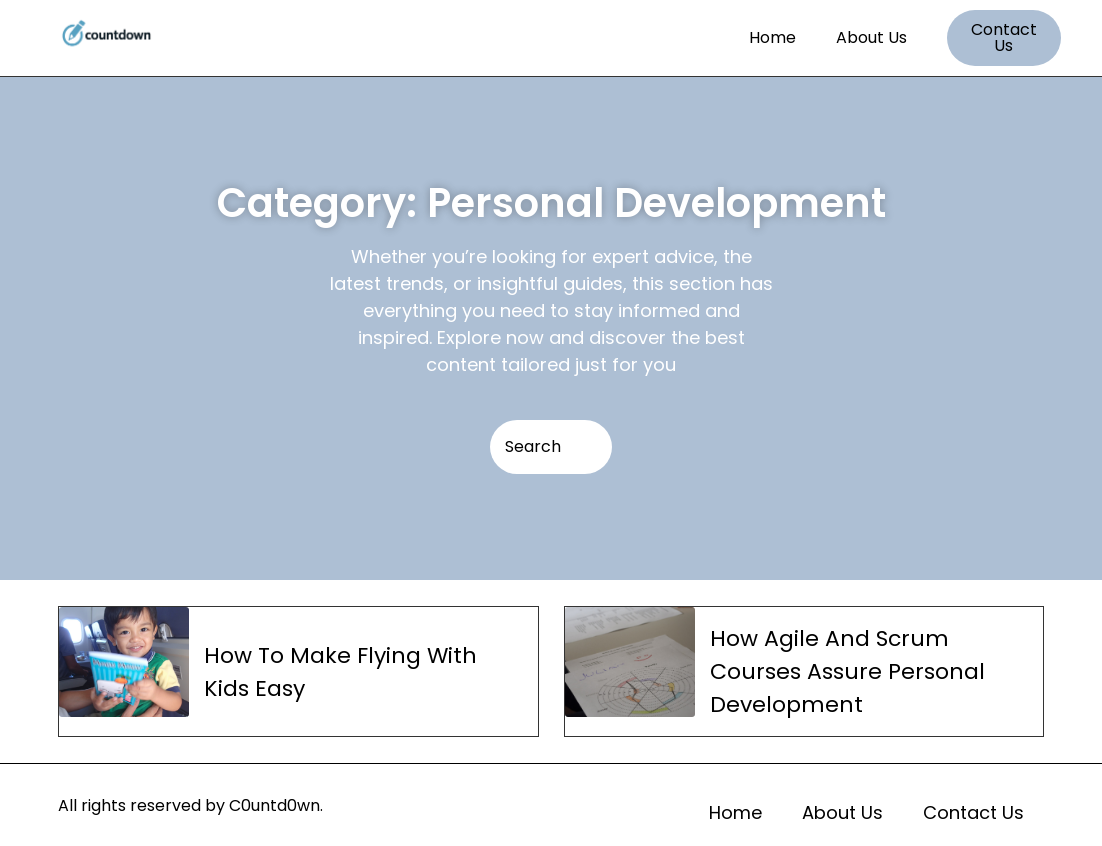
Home (772, 37)
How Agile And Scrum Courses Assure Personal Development (847, 671)
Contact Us (973, 812)
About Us (871, 37)
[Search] (551, 447)
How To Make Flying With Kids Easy (340, 672)
